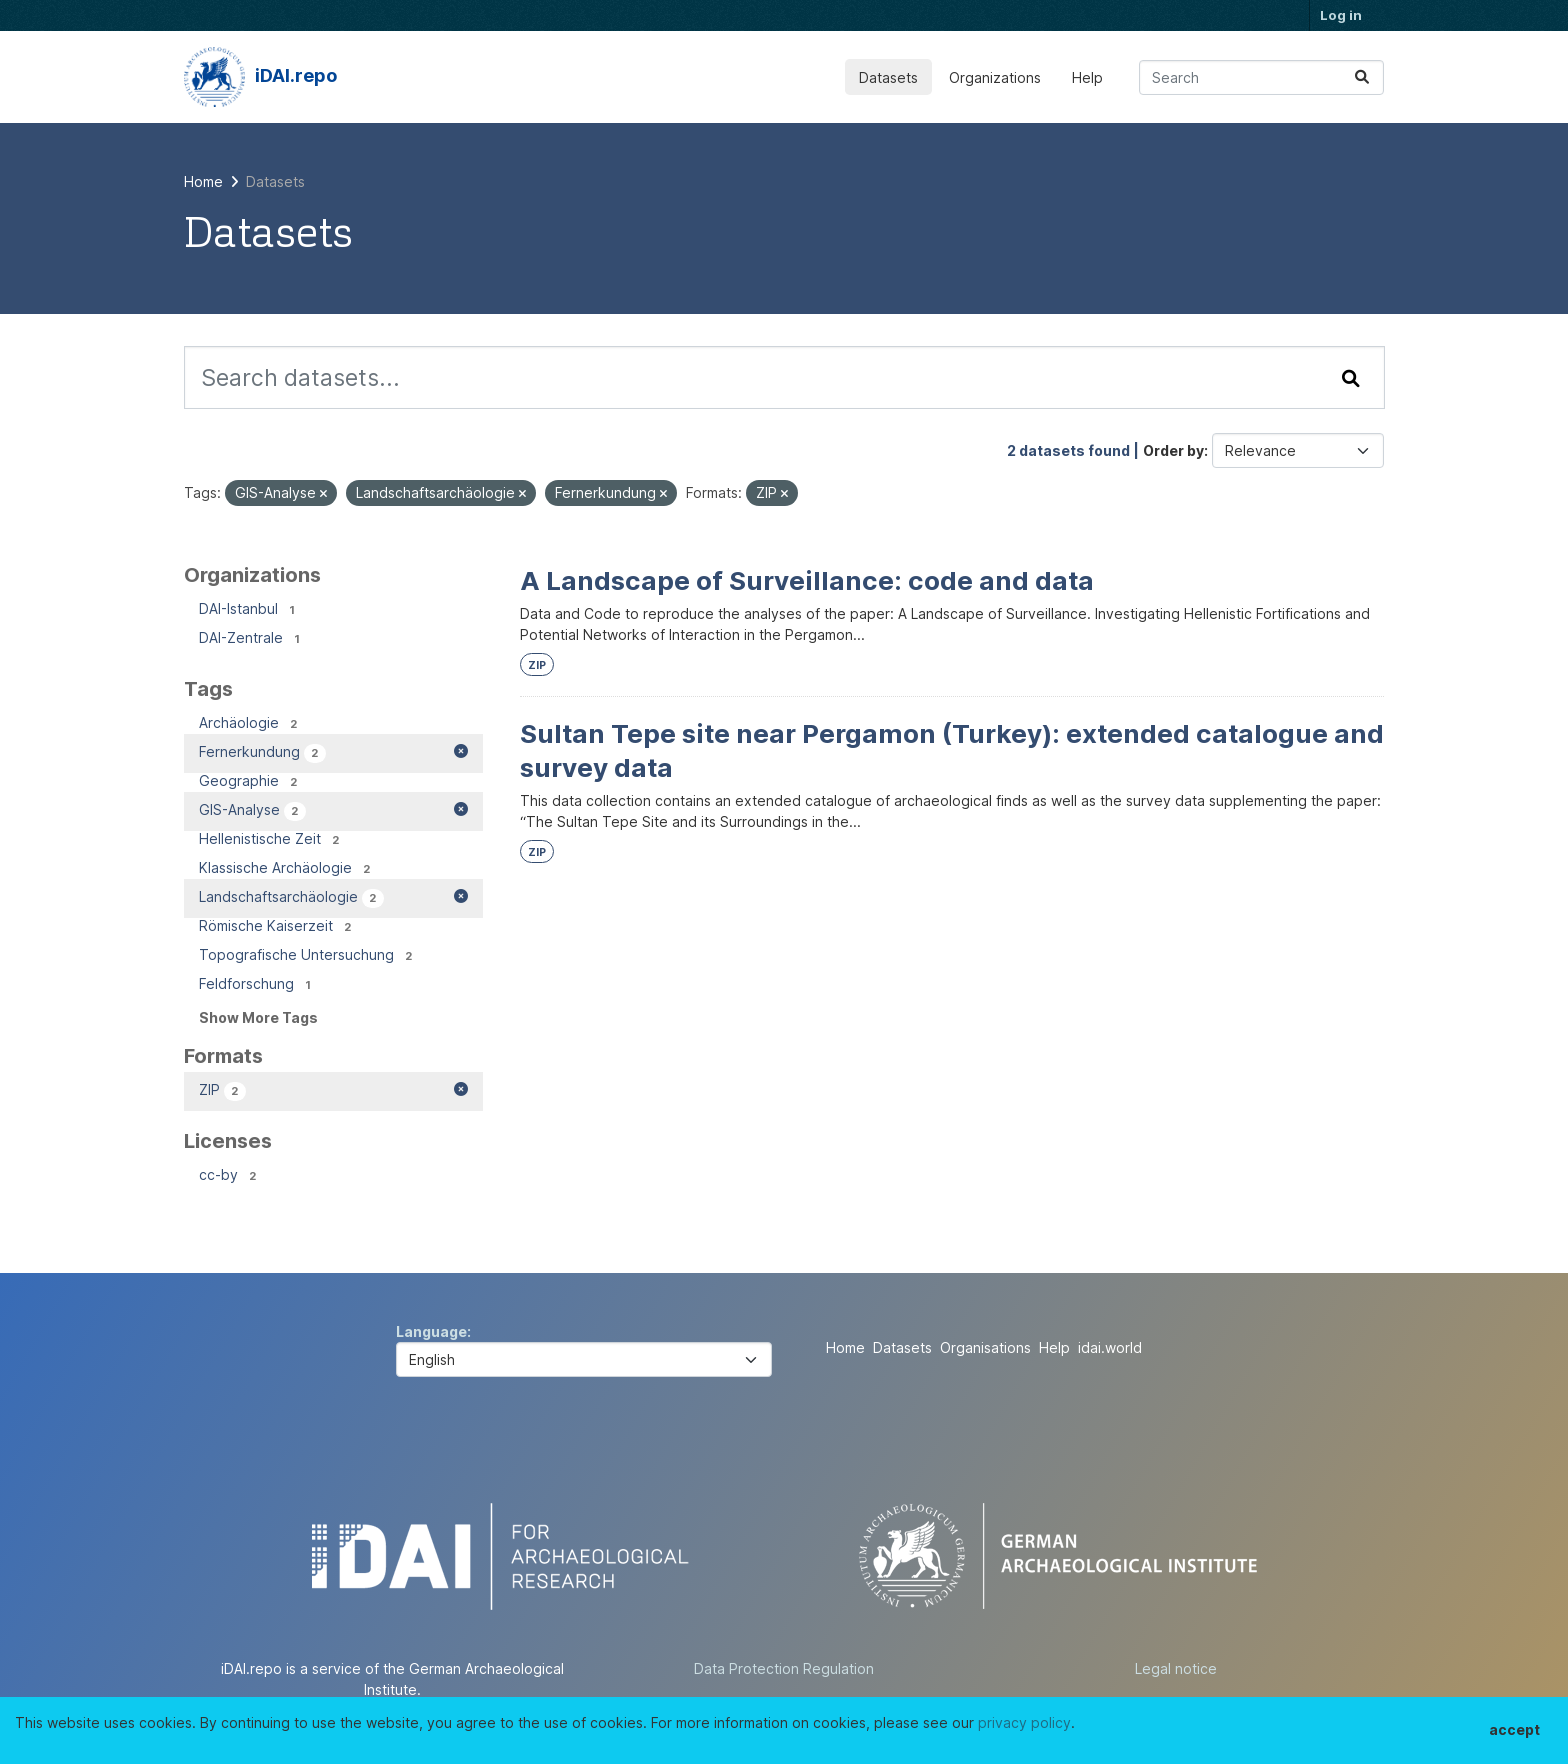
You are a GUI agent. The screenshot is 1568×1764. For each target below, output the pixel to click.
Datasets (888, 77)
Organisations (985, 1347)
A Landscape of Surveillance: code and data (807, 580)
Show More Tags (258, 1017)
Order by (1173, 450)
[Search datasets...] (1261, 77)
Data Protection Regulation (784, 1668)
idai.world (1110, 1347)
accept (1514, 1729)
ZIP (537, 665)
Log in (1341, 15)
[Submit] (1362, 77)
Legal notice (1176, 1668)
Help (1087, 77)
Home (845, 1347)
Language (431, 1331)
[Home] (203, 181)
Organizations (995, 77)
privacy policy (1024, 1722)
